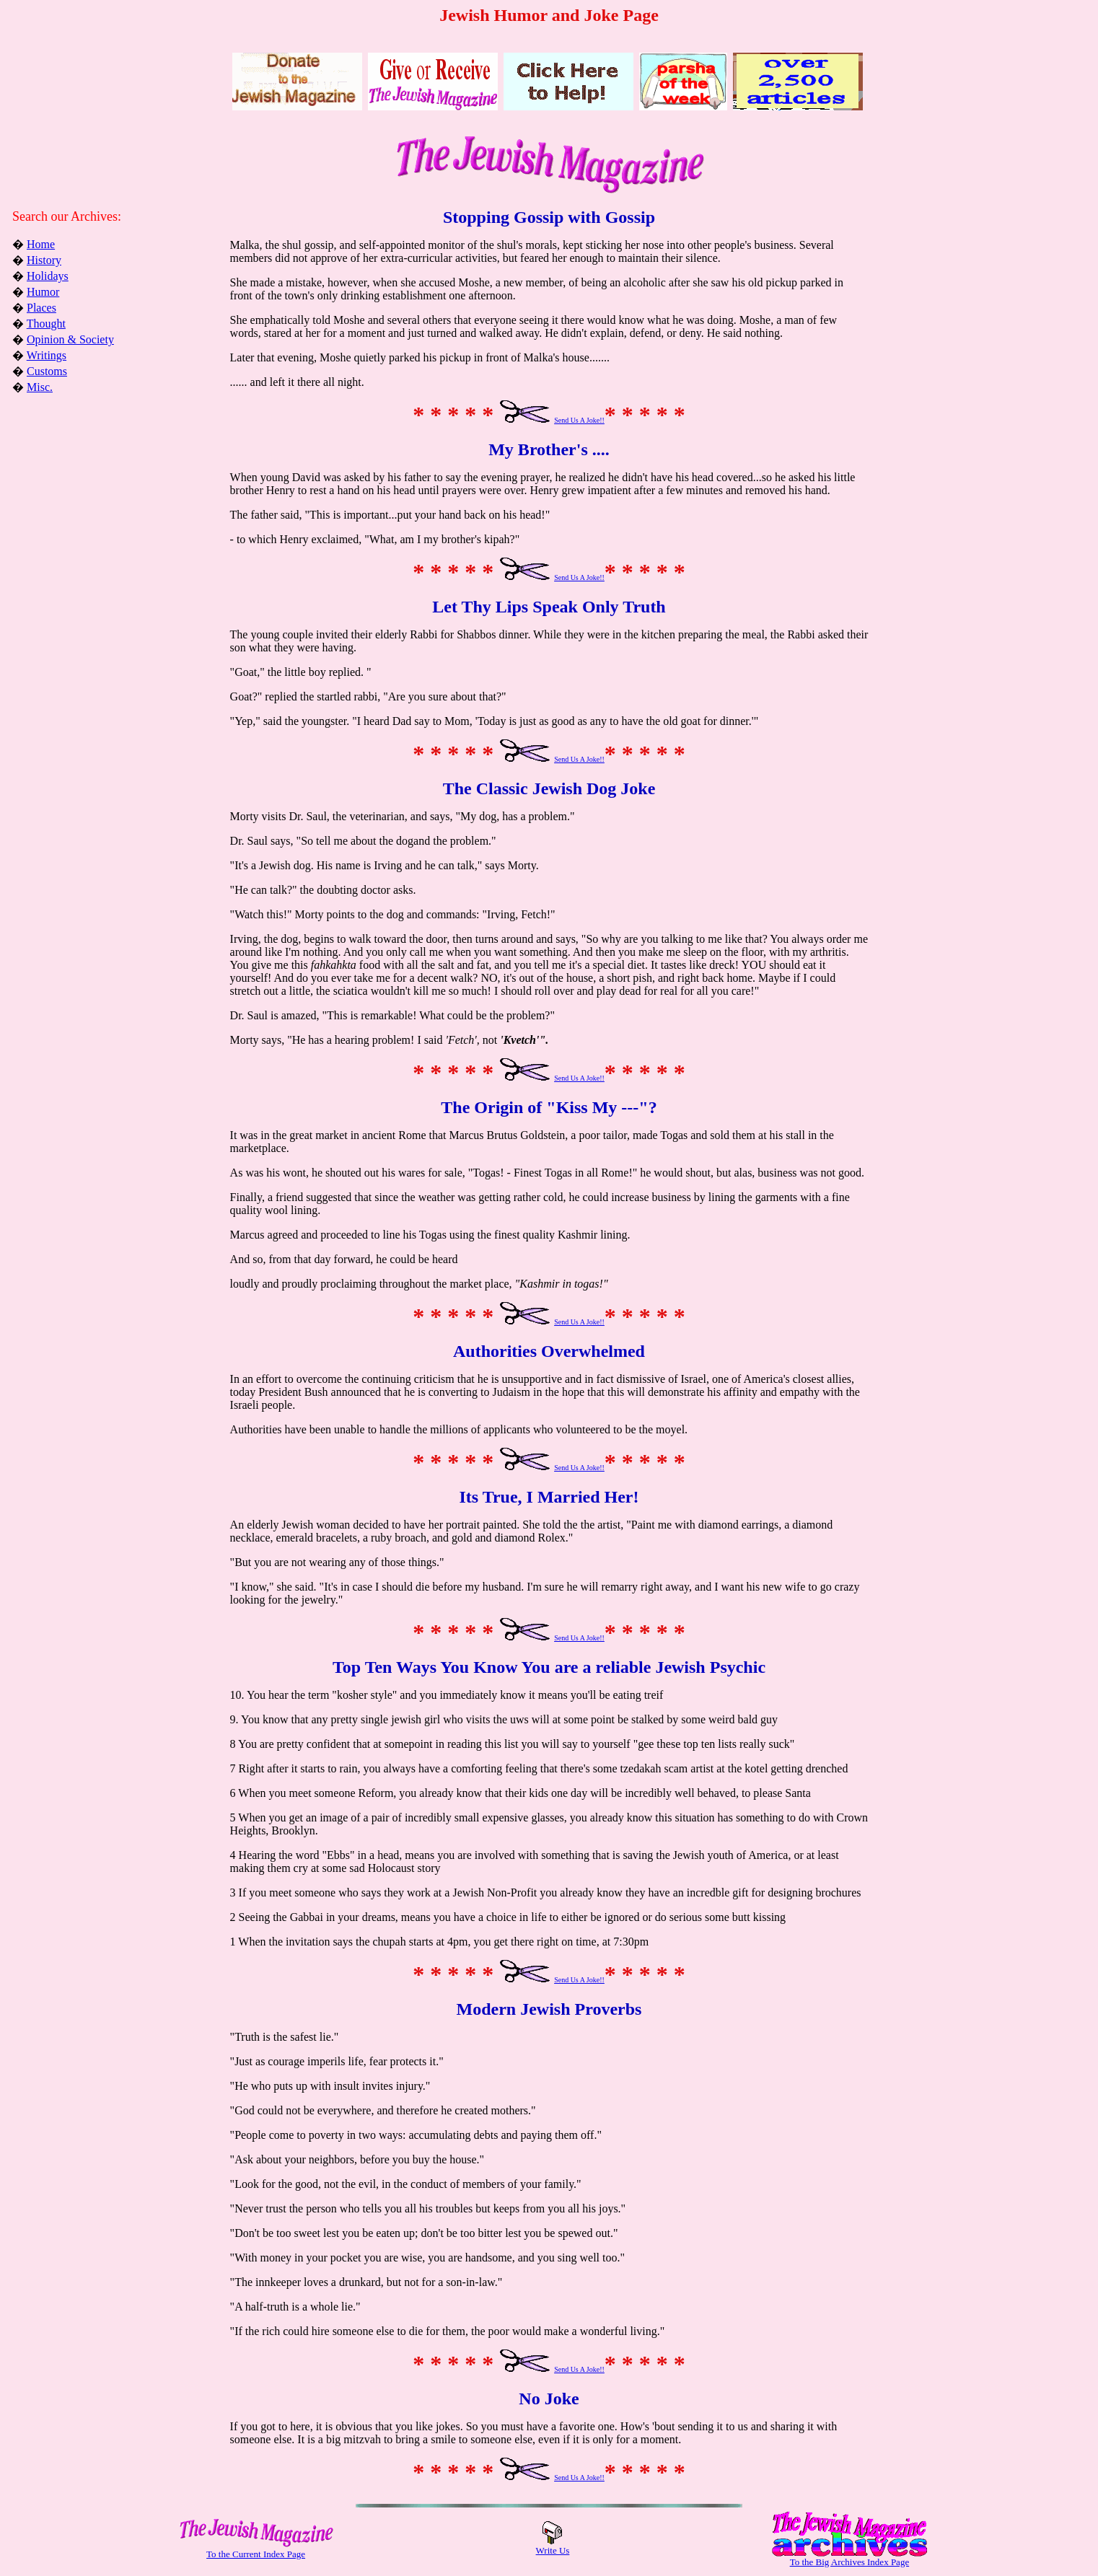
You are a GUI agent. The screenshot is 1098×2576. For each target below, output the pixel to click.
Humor (43, 292)
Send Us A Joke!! (579, 420)
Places (41, 308)
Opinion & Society (70, 339)
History (44, 260)
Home (41, 244)
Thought (46, 323)
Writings (46, 355)
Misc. (40, 387)
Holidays (48, 276)
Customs (47, 371)
